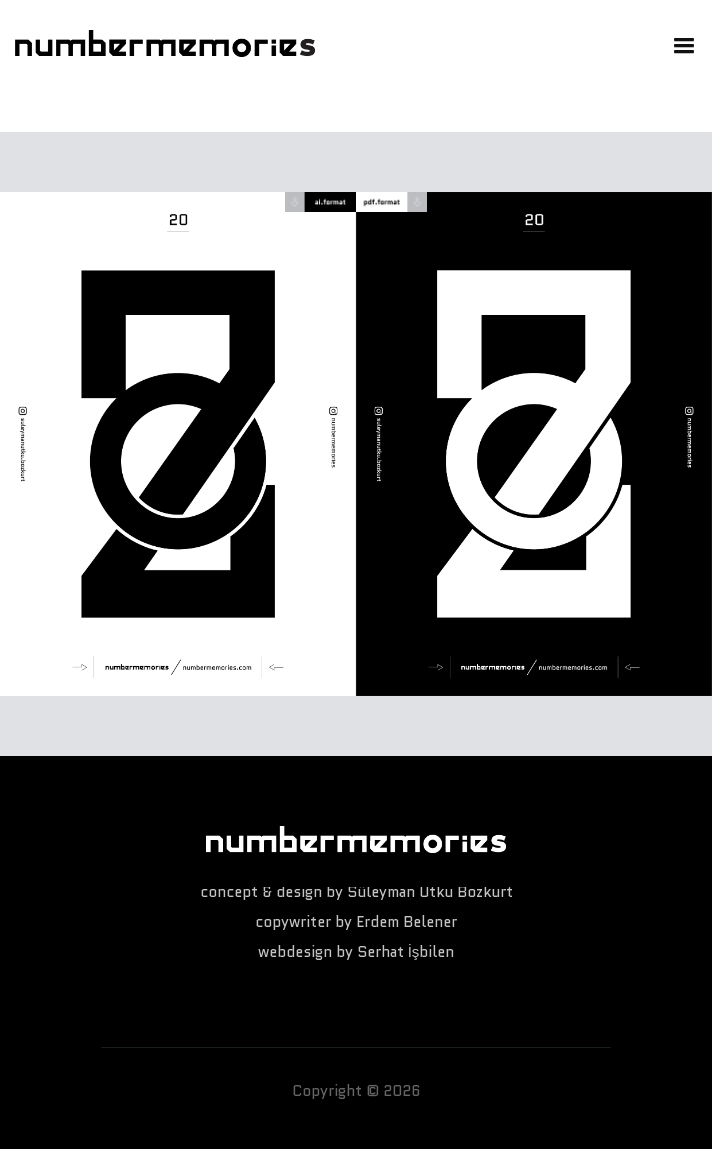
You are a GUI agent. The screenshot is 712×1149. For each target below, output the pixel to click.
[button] (679, 43)
